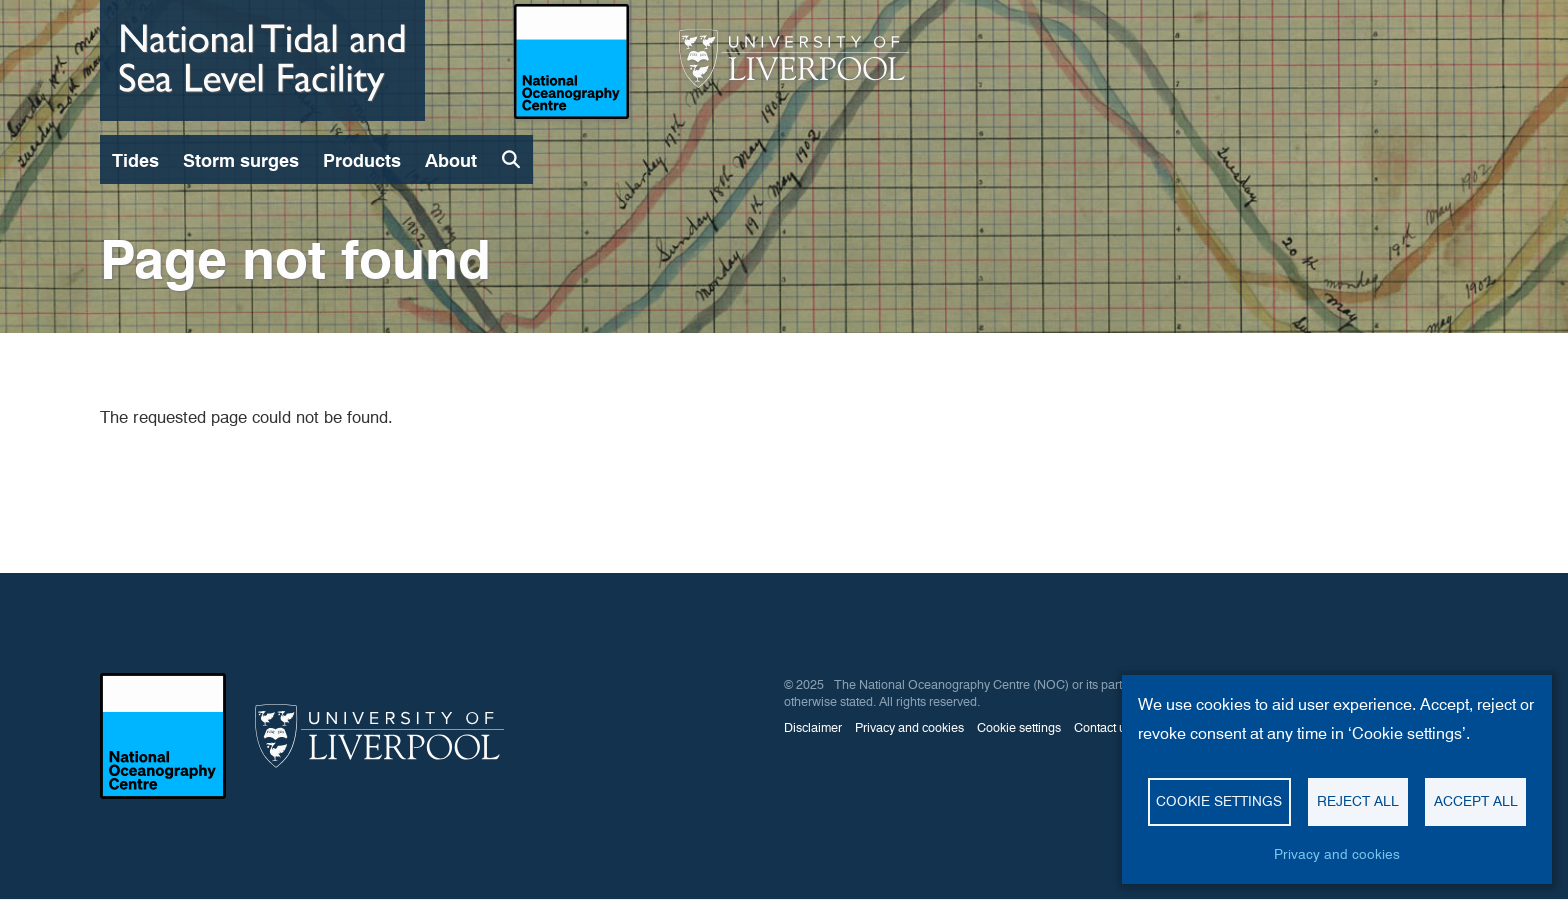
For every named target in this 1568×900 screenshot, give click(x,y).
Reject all (1358, 801)
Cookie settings (1219, 801)
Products (362, 160)
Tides (135, 160)
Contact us (1103, 727)
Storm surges (241, 160)
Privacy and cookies (1337, 854)
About (451, 160)
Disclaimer (813, 727)
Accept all (1476, 801)
